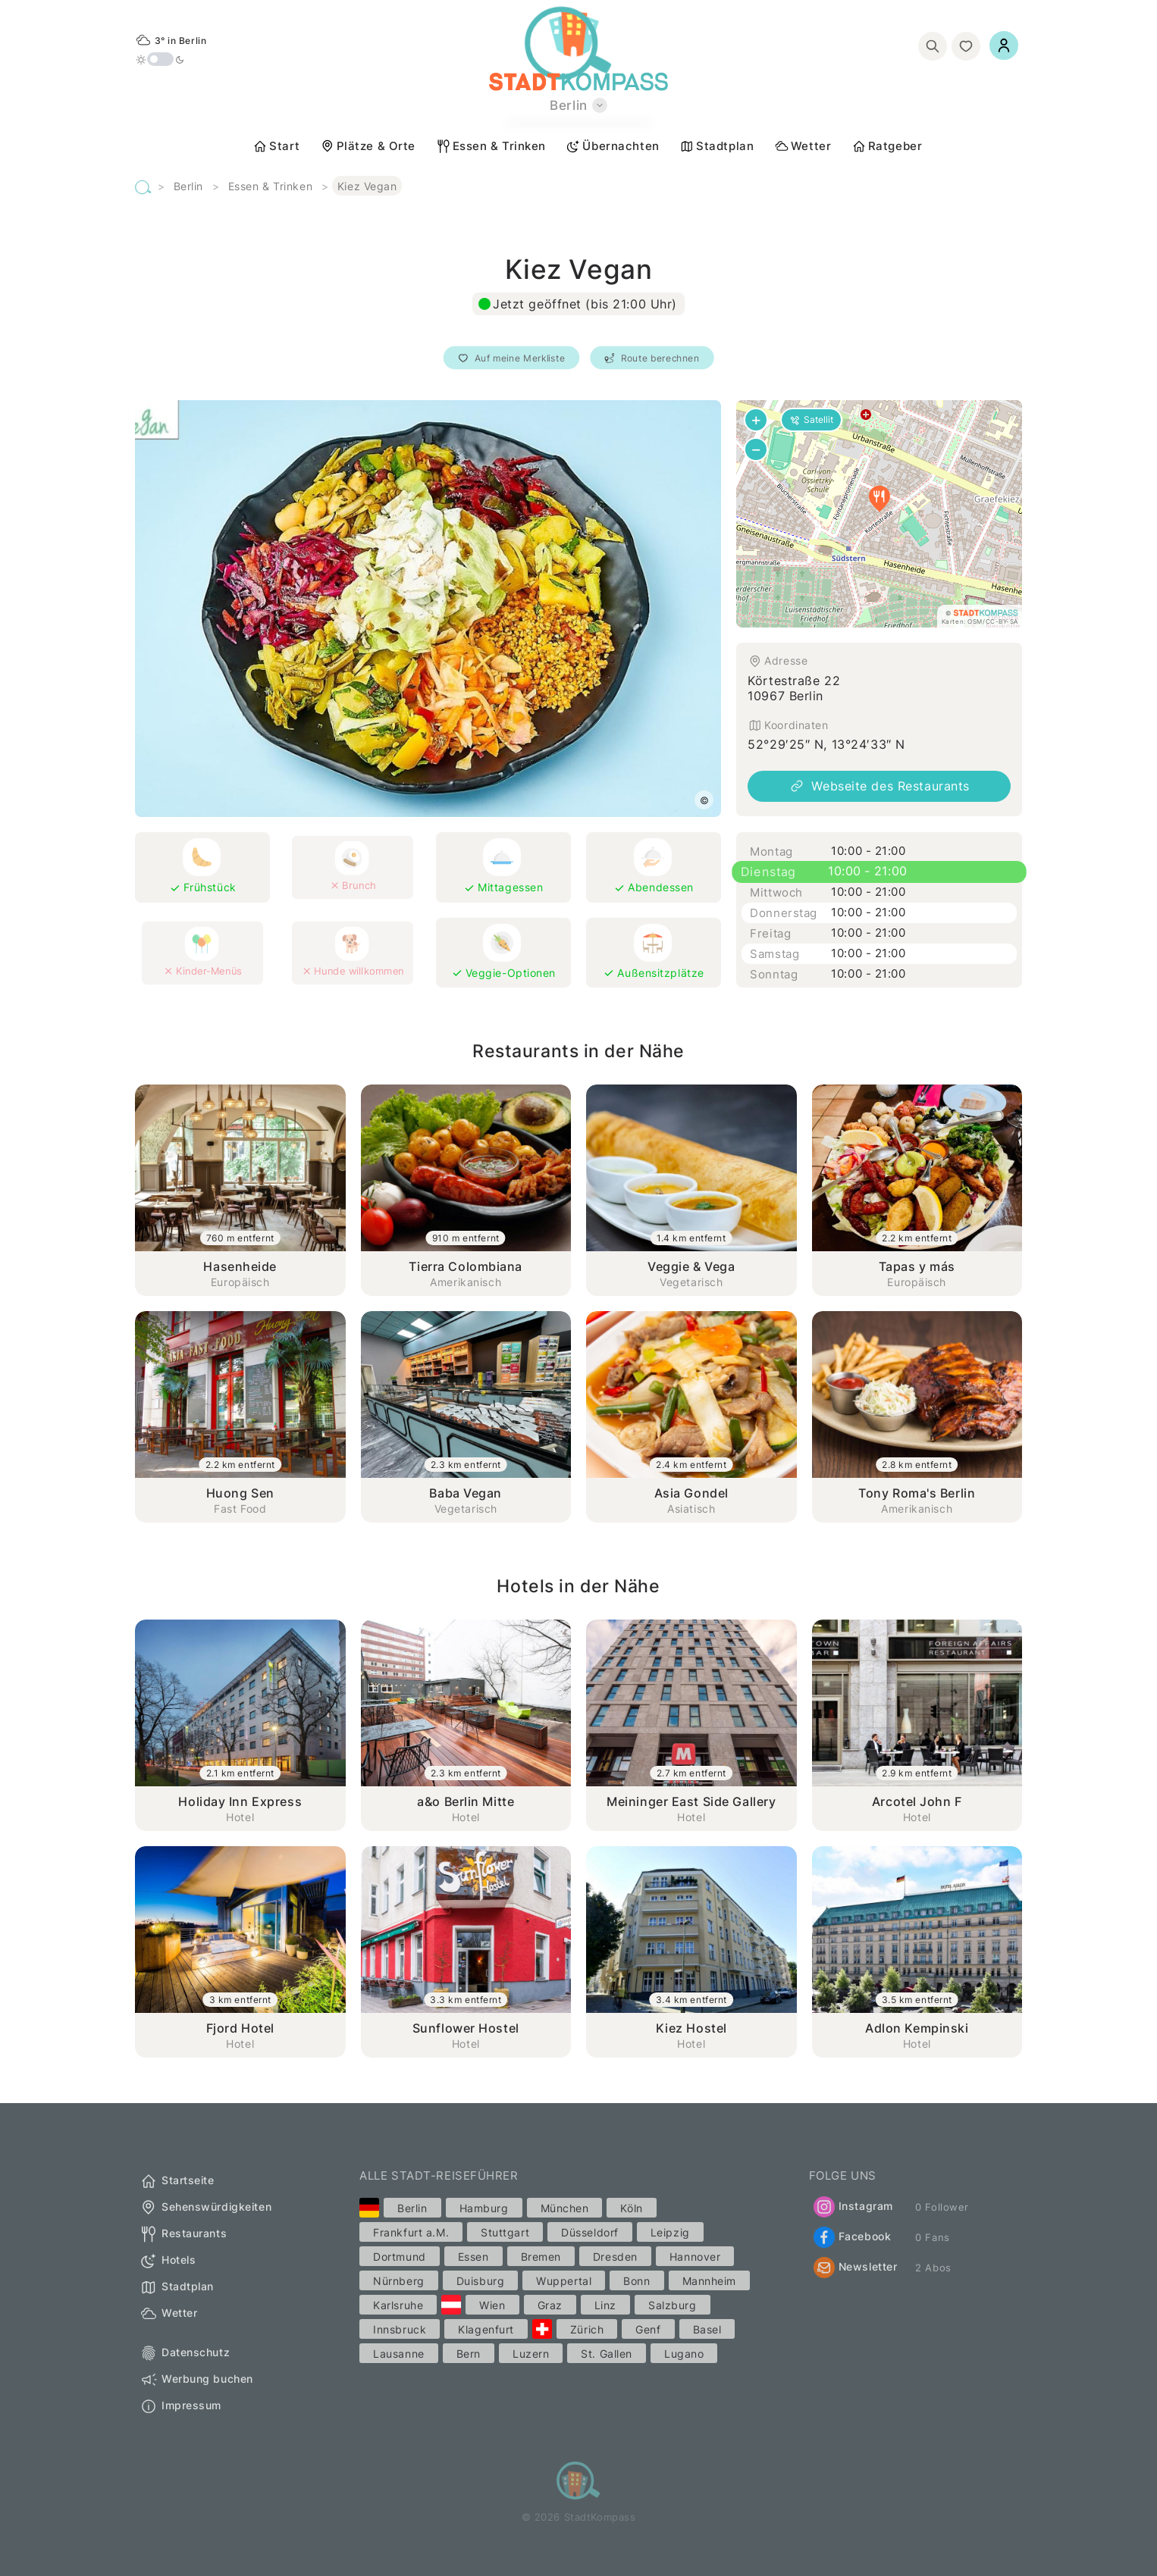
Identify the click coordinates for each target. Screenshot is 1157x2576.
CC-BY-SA (1002, 621)
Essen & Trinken (491, 146)
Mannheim (709, 2280)
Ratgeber (886, 146)
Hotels (168, 2261)
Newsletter (856, 2267)
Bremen (541, 2256)
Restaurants (183, 2234)
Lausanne (398, 2353)
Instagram (853, 2207)
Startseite (177, 2181)
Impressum (180, 2406)
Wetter (802, 146)
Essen (473, 2256)
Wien (492, 2305)
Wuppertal (563, 2280)
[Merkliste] (966, 46)
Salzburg (672, 2305)
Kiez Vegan (367, 186)
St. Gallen (606, 2353)
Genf (647, 2329)
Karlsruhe (398, 2305)
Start (275, 146)
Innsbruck (399, 2329)
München (565, 2208)
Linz (605, 2305)
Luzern (531, 2353)
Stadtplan (716, 146)
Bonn (636, 2280)
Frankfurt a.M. (411, 2232)
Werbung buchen (196, 2380)
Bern (468, 2353)
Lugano (684, 2353)
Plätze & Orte (367, 146)
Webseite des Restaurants (879, 786)
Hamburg (484, 2208)
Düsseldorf (590, 2232)
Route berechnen (652, 358)
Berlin (188, 186)
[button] (879, 499)
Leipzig (670, 2232)
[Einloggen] (1004, 45)
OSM (975, 621)
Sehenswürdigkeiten (205, 2208)
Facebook (852, 2237)
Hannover (694, 2256)
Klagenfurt (486, 2329)
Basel (707, 2329)
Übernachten (612, 146)
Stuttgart (505, 2232)
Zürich (587, 2329)
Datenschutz (185, 2353)
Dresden (615, 2256)
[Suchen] (932, 46)
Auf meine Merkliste (511, 358)
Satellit (811, 419)
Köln (631, 2208)
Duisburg (480, 2280)
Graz (550, 2305)
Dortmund (399, 2256)
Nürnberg (398, 2280)
